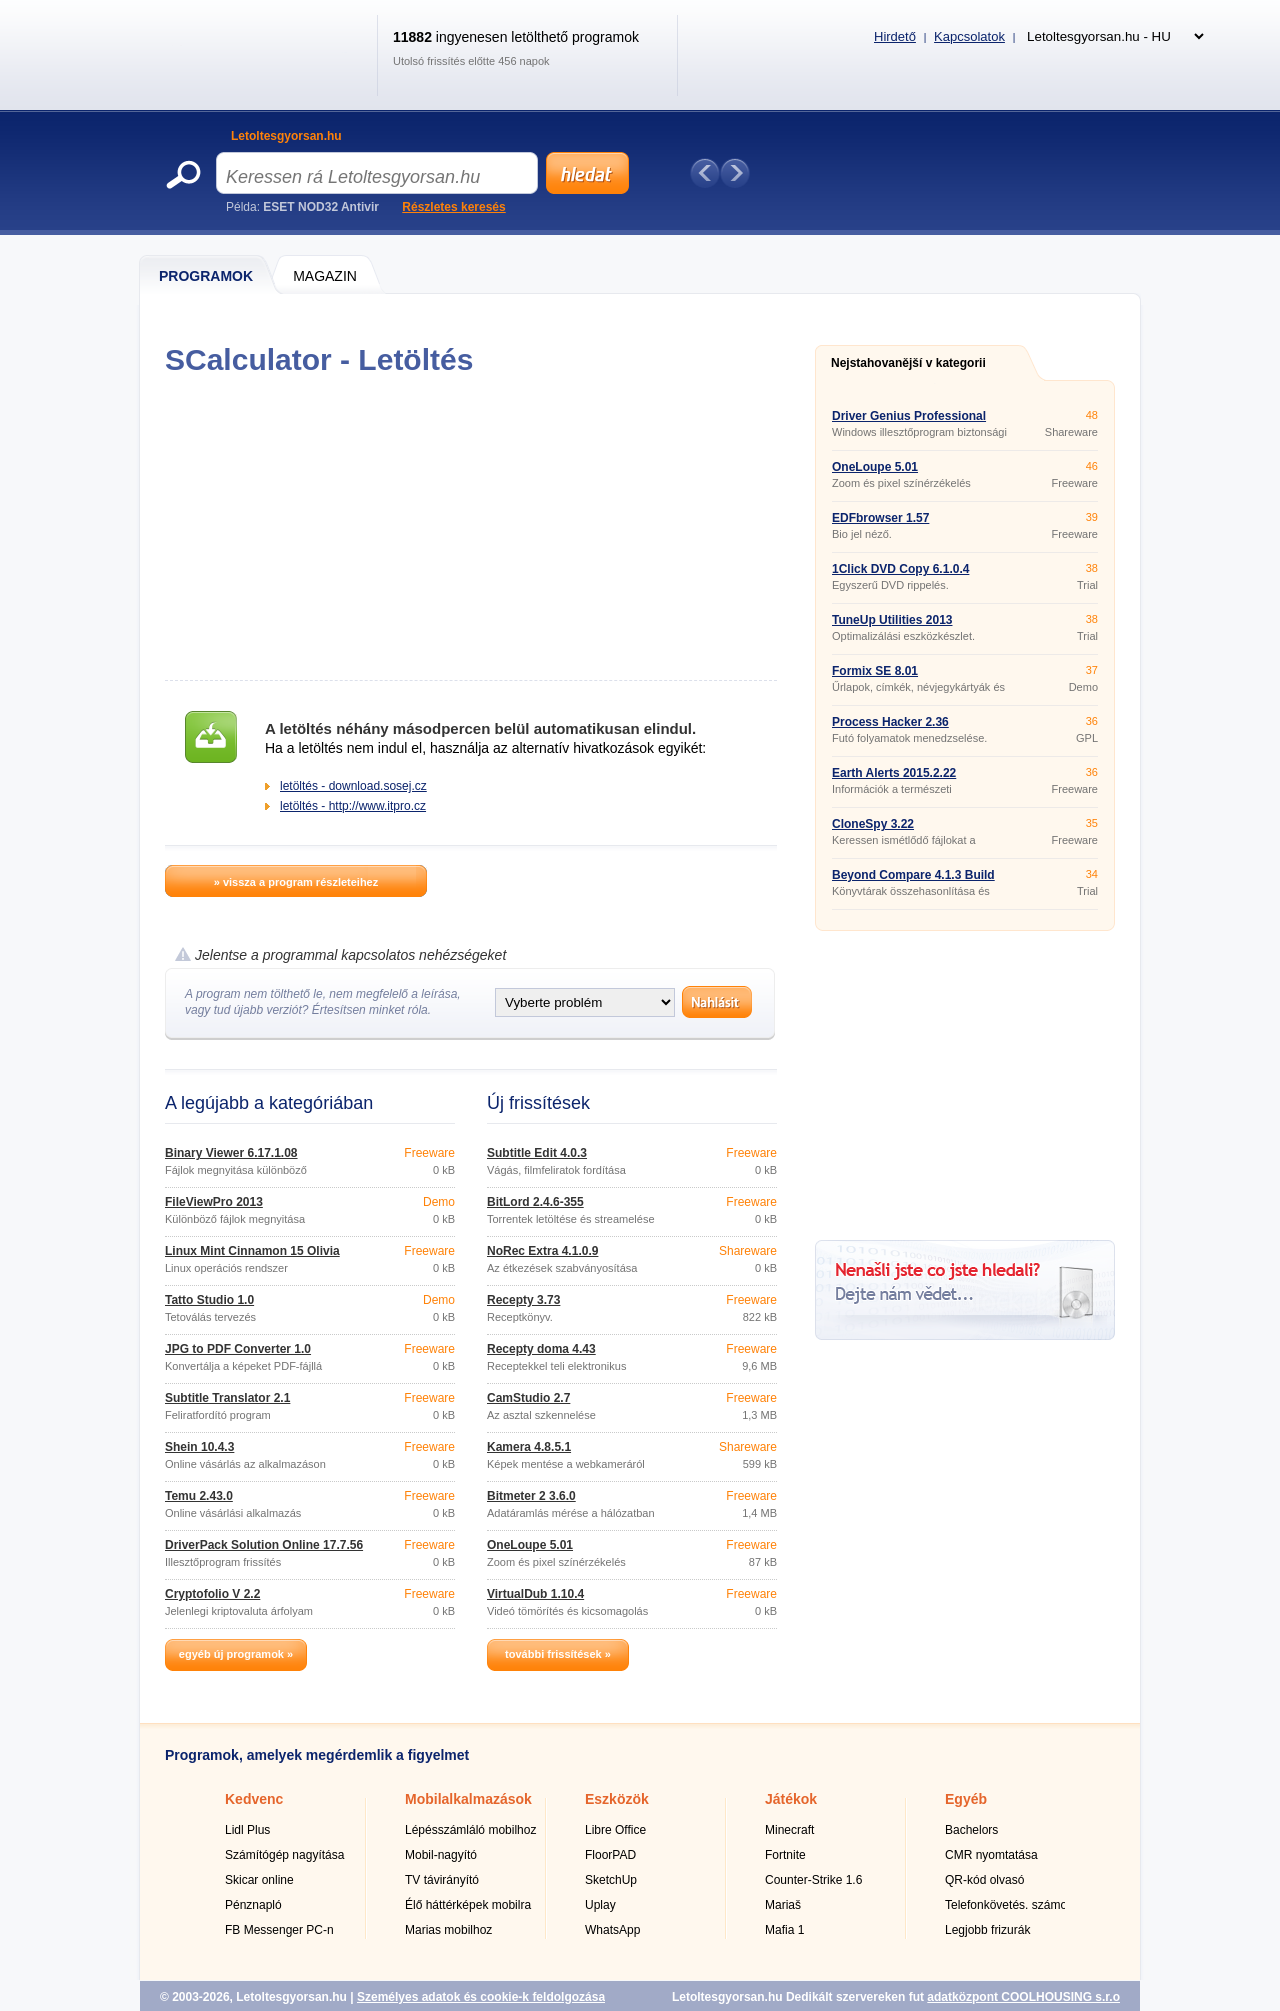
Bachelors (971, 1830)
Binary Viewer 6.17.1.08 (231, 1153)
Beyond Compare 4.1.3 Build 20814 (913, 881)
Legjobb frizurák (987, 1930)
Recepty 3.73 (523, 1300)
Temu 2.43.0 (199, 1496)
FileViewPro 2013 (214, 1202)
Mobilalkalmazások (468, 1799)
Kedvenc (254, 1799)
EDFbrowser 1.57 (880, 518)
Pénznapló (253, 1905)
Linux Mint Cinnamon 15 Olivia (252, 1251)
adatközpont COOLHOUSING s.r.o (1023, 1997)
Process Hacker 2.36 (890, 722)
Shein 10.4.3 (199, 1447)
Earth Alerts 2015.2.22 (894, 773)
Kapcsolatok (969, 36)
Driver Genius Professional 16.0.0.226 (909, 422)
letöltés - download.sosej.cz (353, 786)
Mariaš (783, 1905)
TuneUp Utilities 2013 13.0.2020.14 (892, 626)
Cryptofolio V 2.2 (212, 1594)
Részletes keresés (453, 207)
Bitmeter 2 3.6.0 (531, 1496)
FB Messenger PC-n (279, 1930)
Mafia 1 (784, 1930)
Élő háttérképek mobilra (468, 1905)
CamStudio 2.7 (528, 1398)
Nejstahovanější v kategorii (908, 363)
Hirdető (895, 36)
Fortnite (785, 1855)
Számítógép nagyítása (284, 1855)
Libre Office (615, 1830)
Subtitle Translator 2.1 (227, 1398)
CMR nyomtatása (991, 1855)
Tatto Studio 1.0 (209, 1300)
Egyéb (966, 1799)
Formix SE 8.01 (875, 671)
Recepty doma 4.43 (541, 1349)
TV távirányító (442, 1880)
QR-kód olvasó (984, 1880)
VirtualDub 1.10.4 (535, 1594)
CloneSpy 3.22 (873, 824)
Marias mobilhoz (448, 1930)
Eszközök (617, 1799)
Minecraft (789, 1830)
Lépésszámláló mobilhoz (470, 1830)
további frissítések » (558, 1654)
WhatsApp (612, 1930)
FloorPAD (610, 1855)
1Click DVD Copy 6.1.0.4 (900, 569)
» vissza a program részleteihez (296, 882)
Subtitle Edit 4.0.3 (537, 1153)
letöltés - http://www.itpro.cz (353, 806)
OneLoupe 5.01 (530, 1545)
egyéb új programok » (236, 1654)
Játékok (791, 1799)
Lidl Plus (247, 1830)
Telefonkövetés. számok (1009, 1905)
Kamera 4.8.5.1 (529, 1447)
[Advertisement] (470, 528)
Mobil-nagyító (441, 1855)
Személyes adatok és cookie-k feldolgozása (481, 1997)
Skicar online (259, 1880)
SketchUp (611, 1880)
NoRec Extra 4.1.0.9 (542, 1251)
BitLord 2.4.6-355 (535, 1202)
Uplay (600, 1905)
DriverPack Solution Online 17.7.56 (264, 1545)
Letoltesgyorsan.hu (286, 136)
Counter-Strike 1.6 (813, 1880)
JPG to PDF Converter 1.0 (238, 1349)
